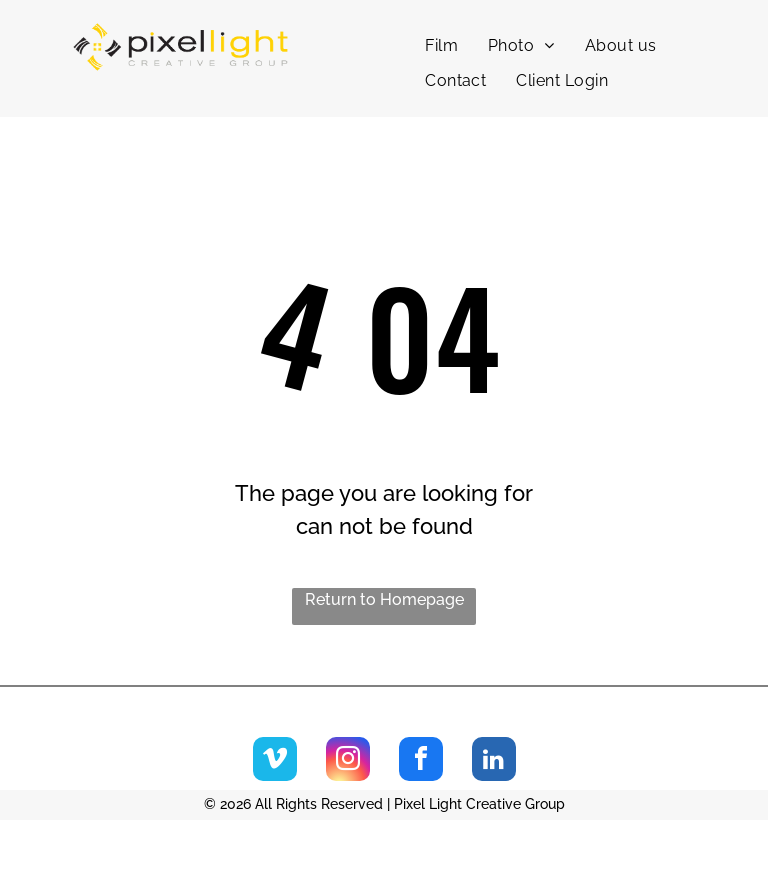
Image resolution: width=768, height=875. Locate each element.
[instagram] (348, 761)
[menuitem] (441, 46)
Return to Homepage (384, 599)
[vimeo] (275, 761)
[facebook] (421, 761)
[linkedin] (494, 761)
